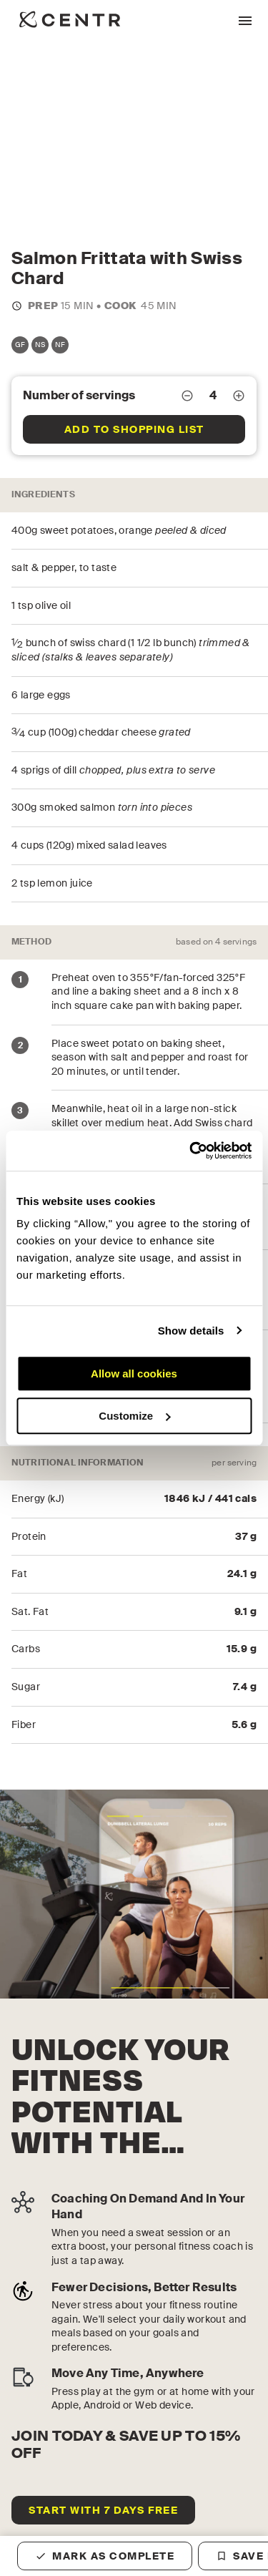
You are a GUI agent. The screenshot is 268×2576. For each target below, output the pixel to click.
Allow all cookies (134, 1373)
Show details (191, 1330)
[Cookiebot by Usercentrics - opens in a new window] (191, 1150)
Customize (134, 1416)
